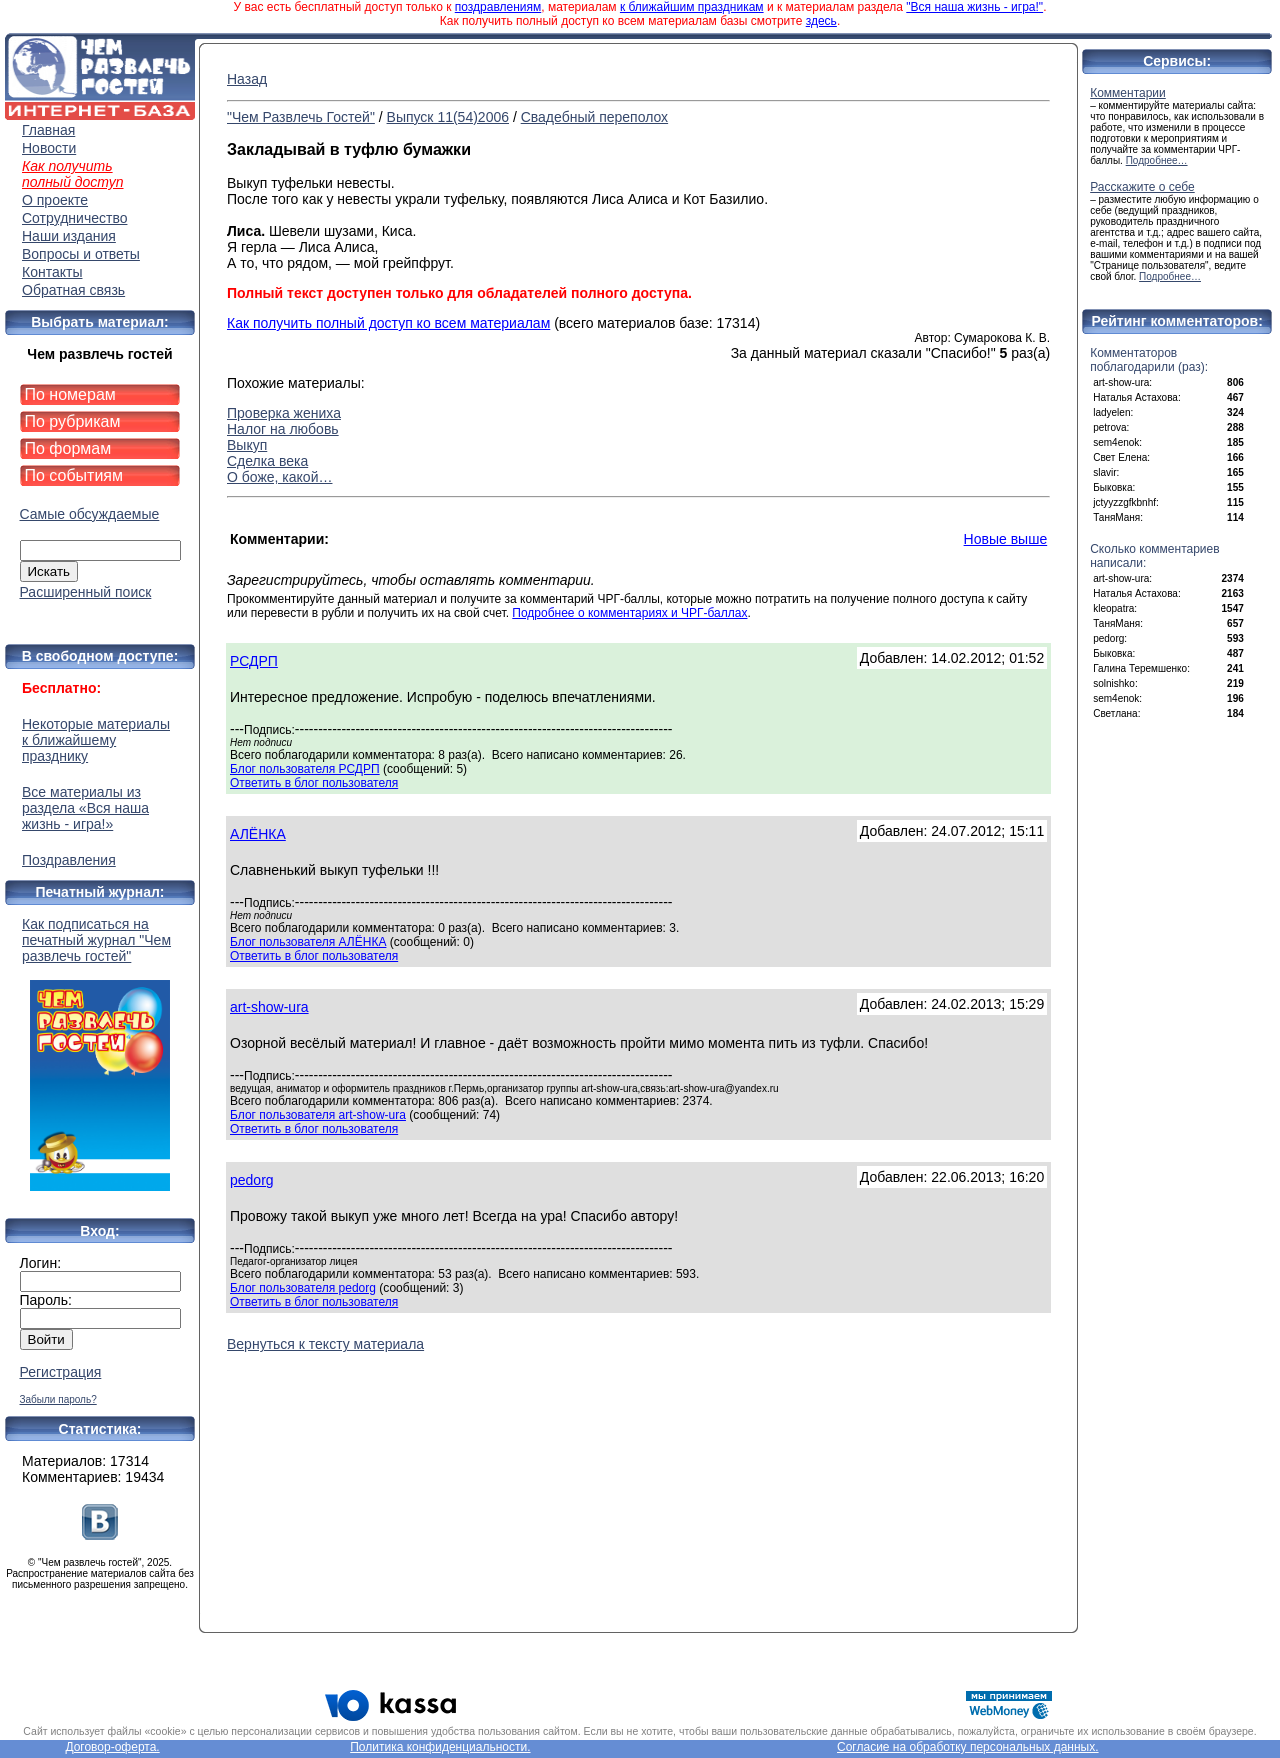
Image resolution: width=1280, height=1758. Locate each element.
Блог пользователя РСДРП (305, 769)
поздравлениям (498, 7)
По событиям (74, 475)
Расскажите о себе (1142, 187)
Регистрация (61, 1372)
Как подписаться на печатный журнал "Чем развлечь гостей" (100, 1053)
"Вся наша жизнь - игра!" (974, 7)
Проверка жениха (284, 413)
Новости (49, 148)
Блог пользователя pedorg (303, 1288)
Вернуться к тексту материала (325, 1344)
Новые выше (1006, 539)
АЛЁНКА (258, 834)
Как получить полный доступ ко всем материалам (388, 323)
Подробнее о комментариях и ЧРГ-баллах (629, 613)
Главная (48, 130)
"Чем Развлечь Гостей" (301, 117)
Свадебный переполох (594, 117)
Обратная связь (73, 290)
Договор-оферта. (112, 1747)
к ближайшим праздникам (692, 7)
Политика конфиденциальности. (440, 1747)
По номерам (70, 394)
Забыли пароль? (58, 1399)
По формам (68, 448)
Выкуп (247, 445)
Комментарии (1128, 93)
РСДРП (254, 661)
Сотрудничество (74, 218)
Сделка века (267, 461)
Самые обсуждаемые (90, 514)
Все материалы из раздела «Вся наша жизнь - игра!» (85, 808)
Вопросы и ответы (81, 254)
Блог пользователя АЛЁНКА (308, 942)
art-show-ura (269, 1007)
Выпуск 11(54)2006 (448, 117)
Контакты (52, 272)
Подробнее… (1157, 160)
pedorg (252, 1180)
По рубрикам (73, 421)
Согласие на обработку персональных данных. (968, 1747)
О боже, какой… (279, 477)
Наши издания (69, 236)
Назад (247, 79)
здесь (821, 21)
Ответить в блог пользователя (314, 783)
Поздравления (69, 860)
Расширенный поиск (86, 592)
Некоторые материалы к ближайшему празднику (96, 740)
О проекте (55, 200)
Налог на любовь (283, 429)
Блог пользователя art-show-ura (318, 1115)
